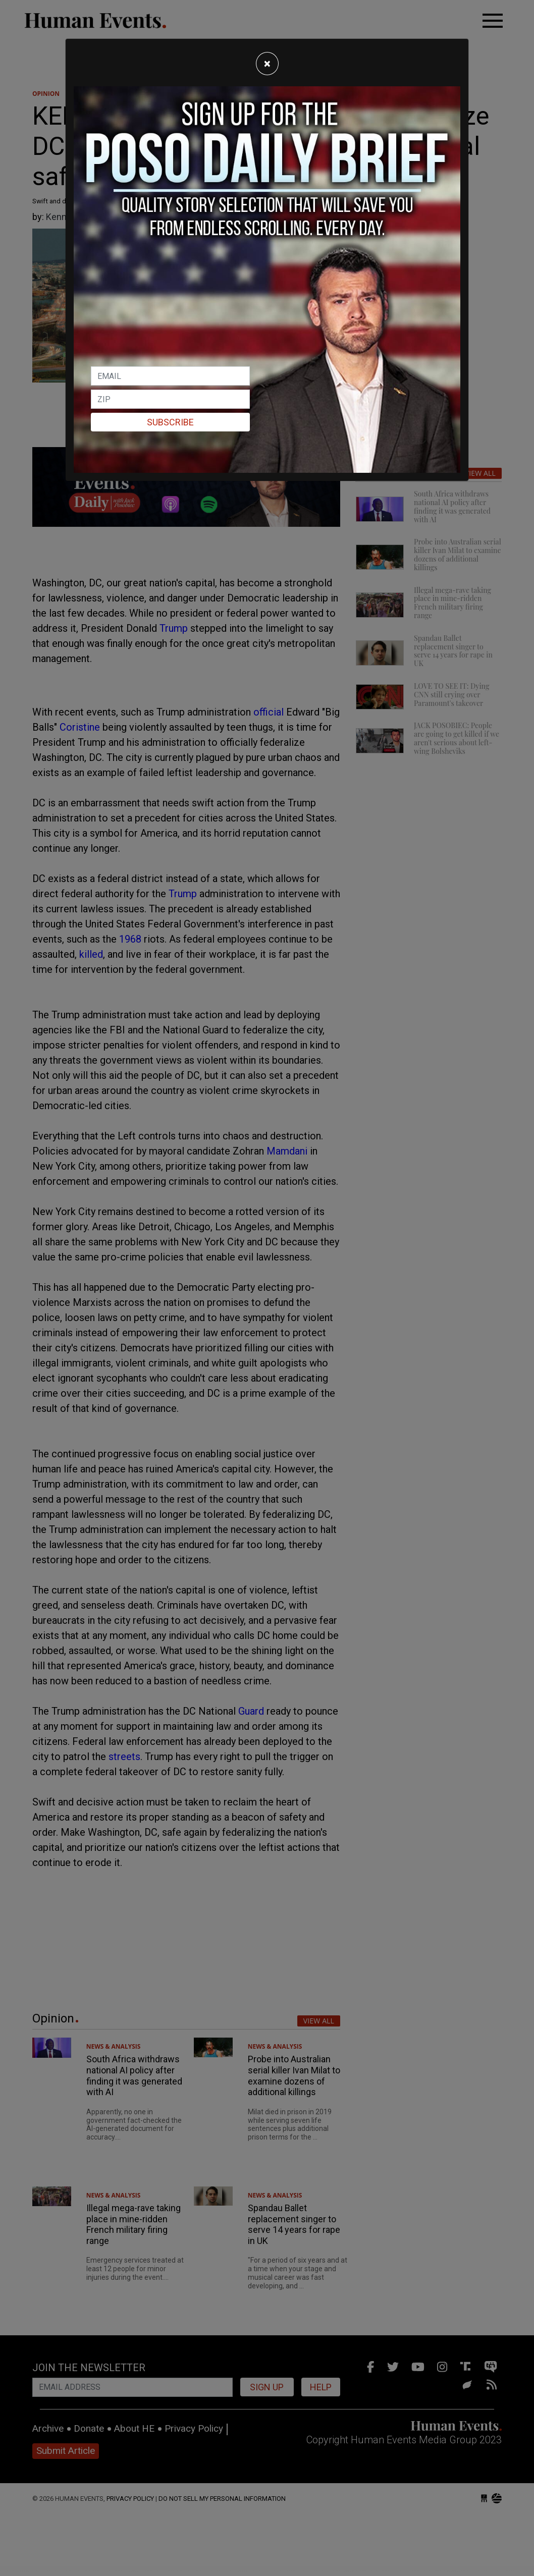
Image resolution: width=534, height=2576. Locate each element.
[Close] (267, 63)
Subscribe (170, 422)
